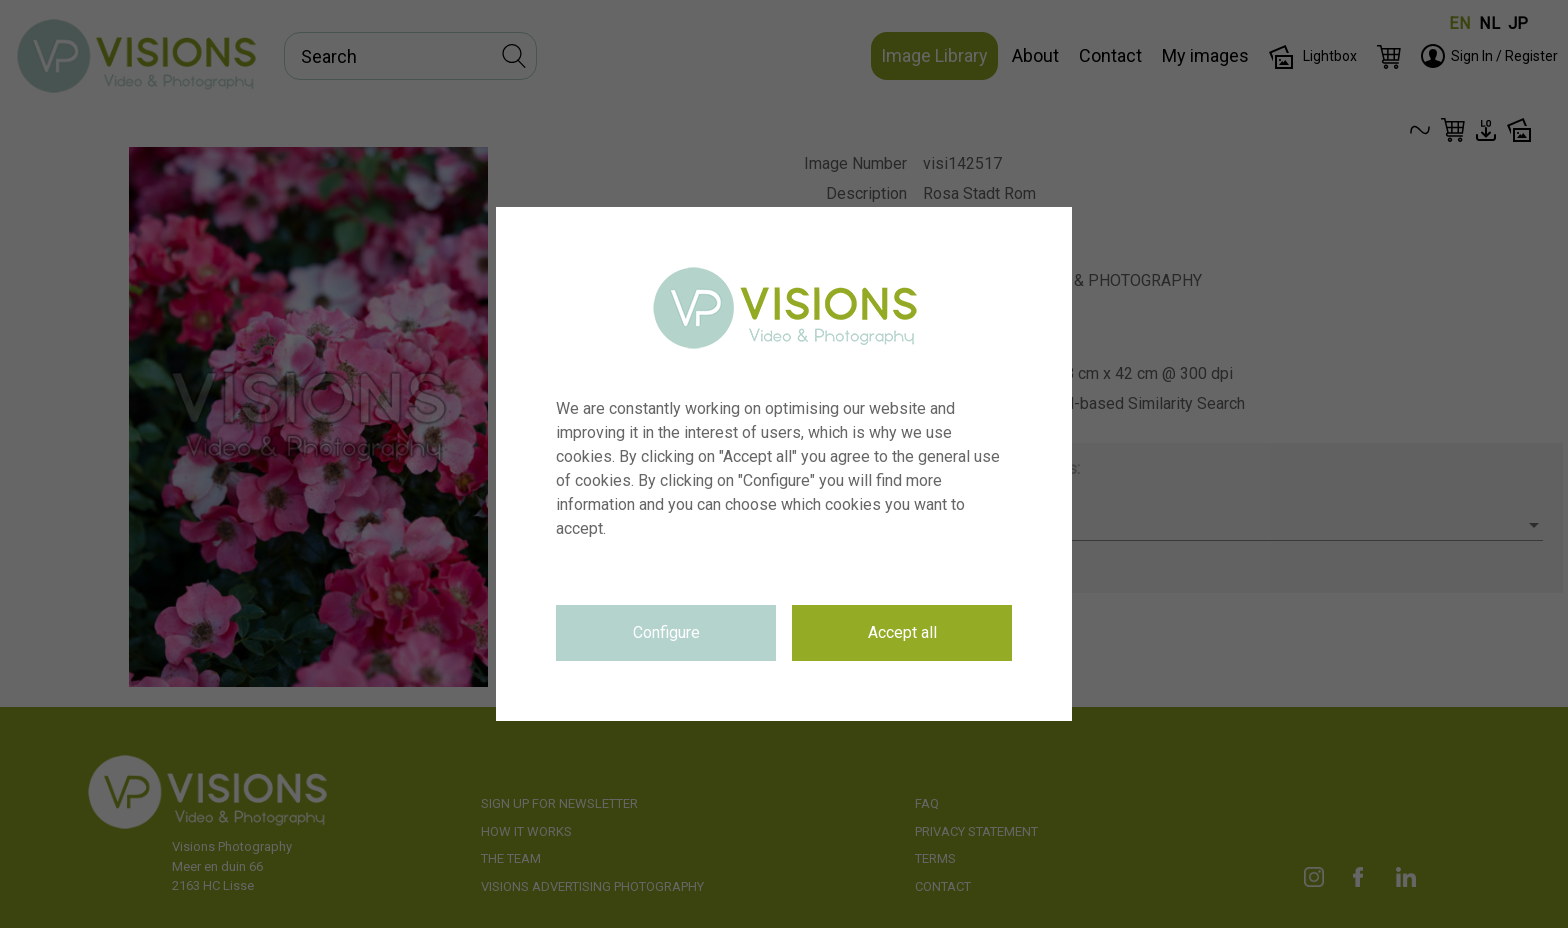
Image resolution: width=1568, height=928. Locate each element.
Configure (666, 632)
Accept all (902, 632)
